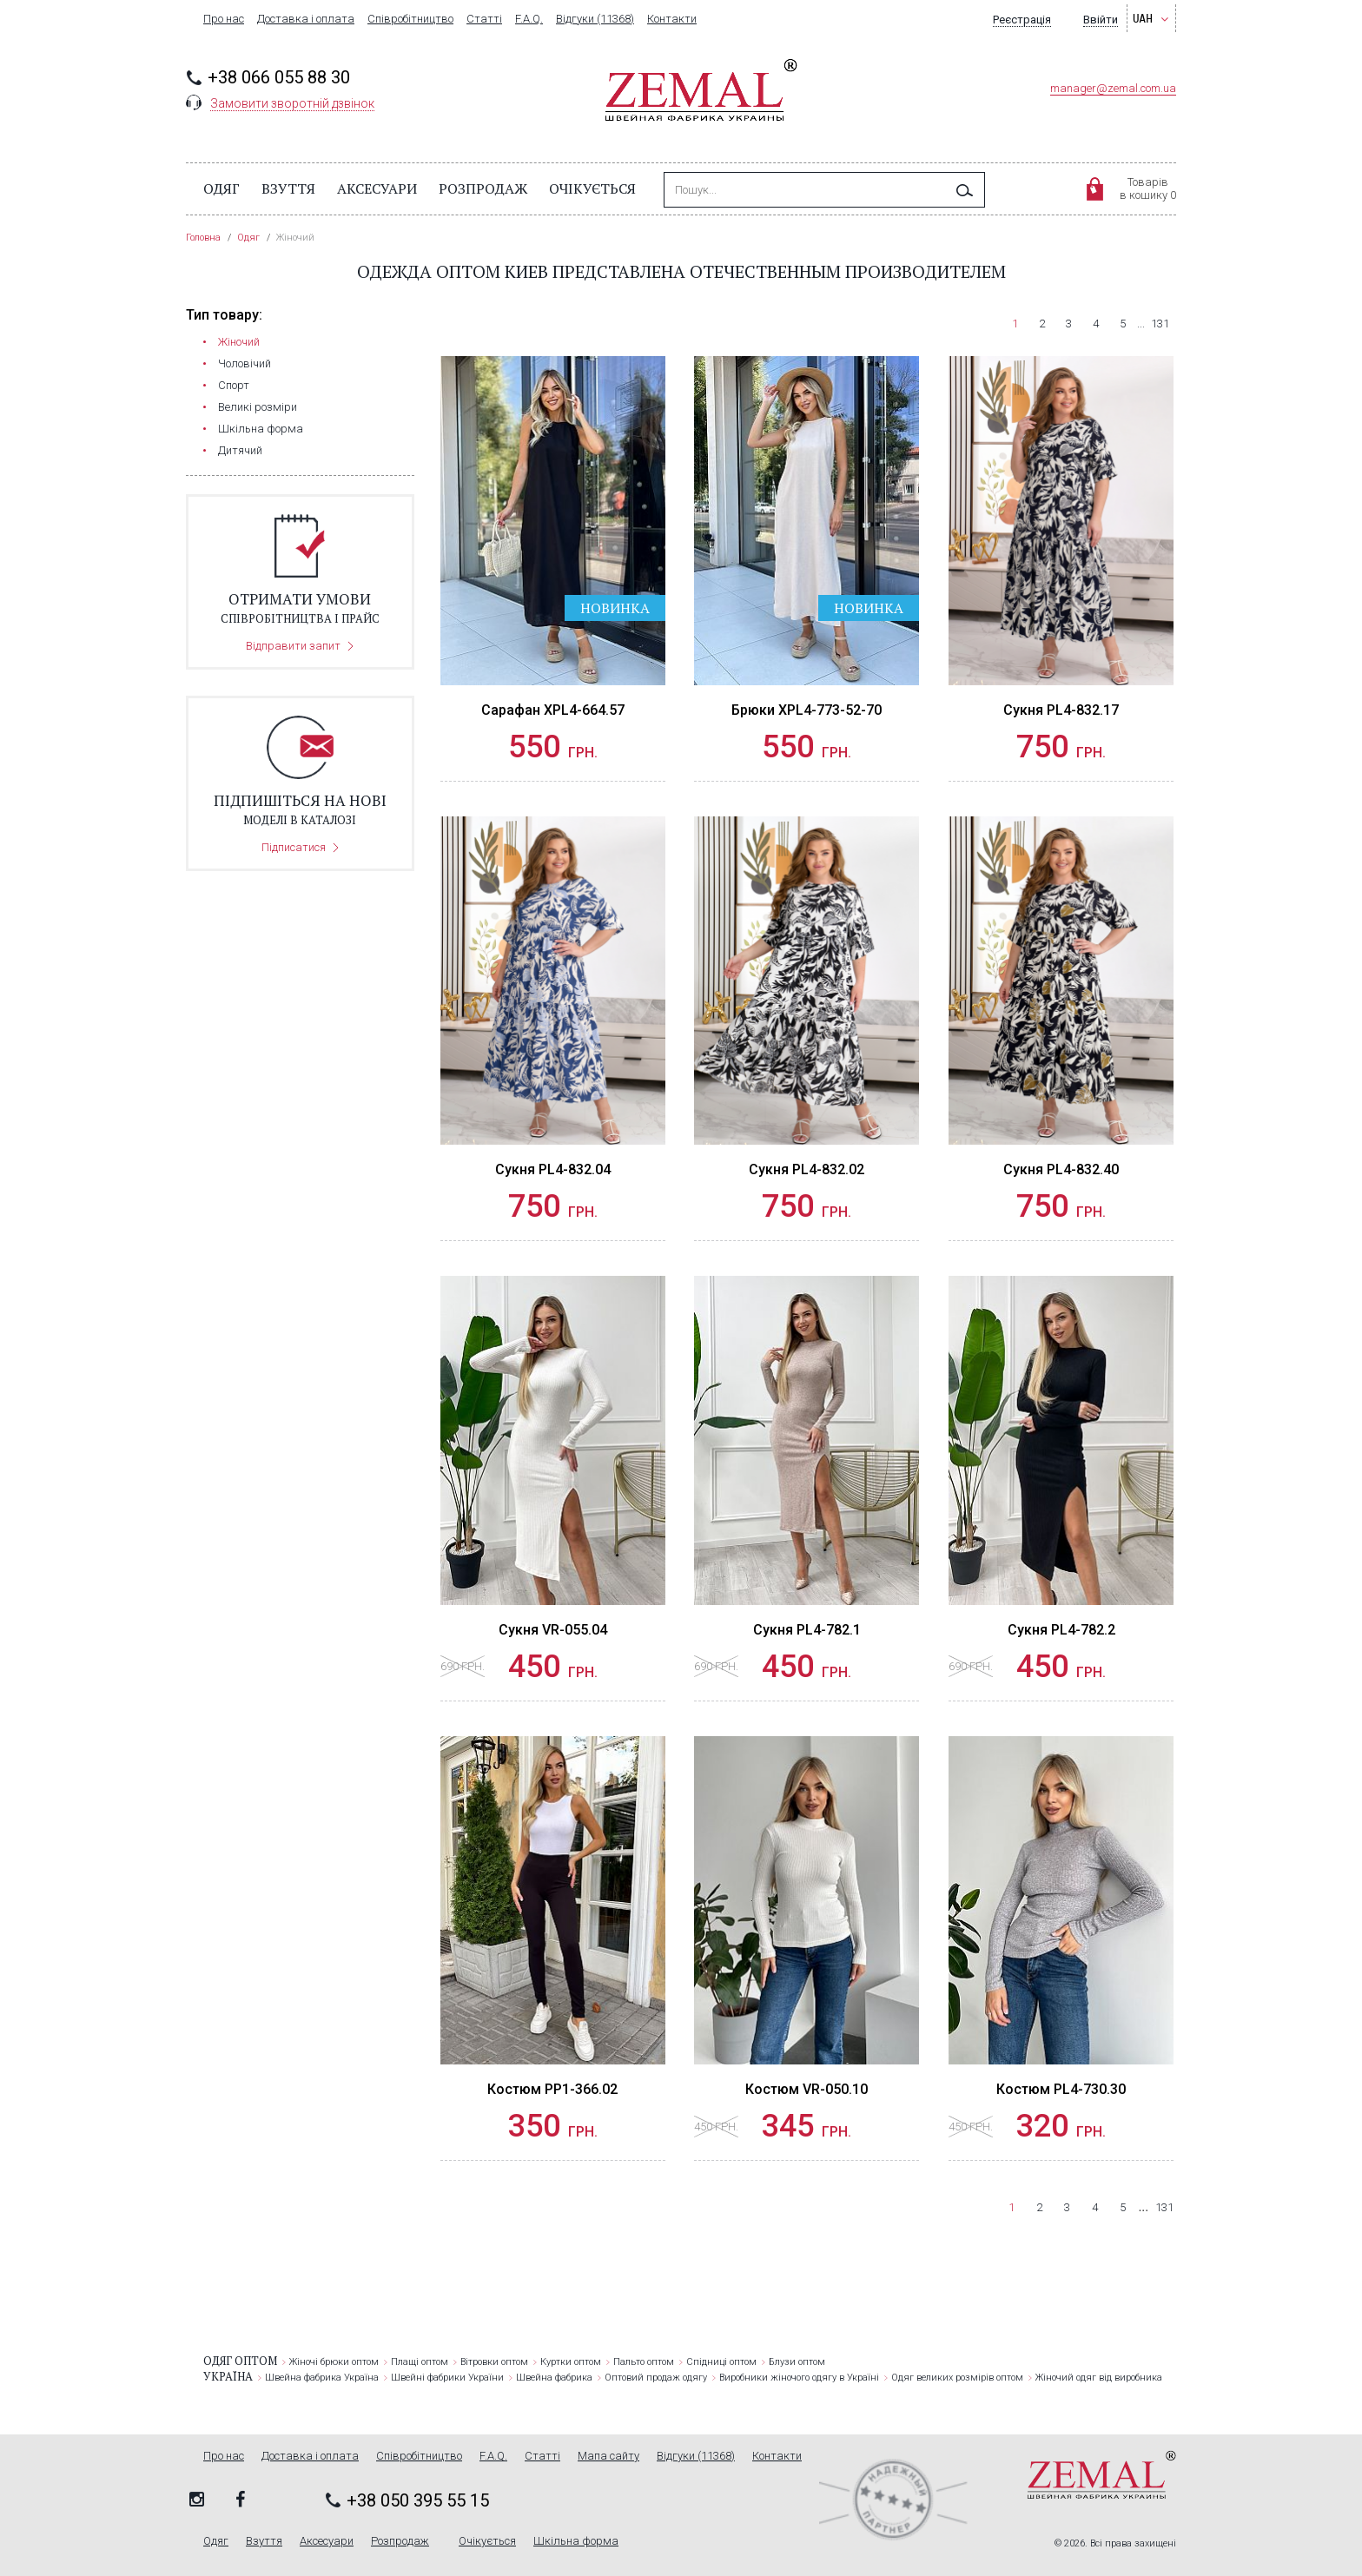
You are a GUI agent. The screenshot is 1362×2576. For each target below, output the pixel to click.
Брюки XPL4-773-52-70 (806, 710)
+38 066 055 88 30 (279, 77)
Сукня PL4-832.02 (806, 1169)
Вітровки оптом (494, 2362)
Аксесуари (377, 188)
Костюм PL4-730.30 (1061, 2089)
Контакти (672, 19)
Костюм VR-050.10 (806, 2089)
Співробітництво (410, 19)
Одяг (221, 188)
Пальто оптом (643, 2362)
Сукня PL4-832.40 (1061, 1169)
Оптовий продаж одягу (656, 2377)
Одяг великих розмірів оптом (957, 2377)
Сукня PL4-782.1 (807, 1630)
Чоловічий (244, 363)
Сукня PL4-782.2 (1061, 1630)
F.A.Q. (529, 19)
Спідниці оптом (721, 2362)
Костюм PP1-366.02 (552, 2089)
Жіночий (239, 341)
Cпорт (233, 385)
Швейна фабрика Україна (322, 2377)
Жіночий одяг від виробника (1098, 2377)
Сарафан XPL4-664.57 (553, 710)
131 (1160, 323)
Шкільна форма (260, 428)
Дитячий (240, 450)
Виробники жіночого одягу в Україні (799, 2377)
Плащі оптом (419, 2362)
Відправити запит (293, 645)
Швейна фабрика (554, 2377)
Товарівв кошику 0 (1148, 188)
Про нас (223, 19)
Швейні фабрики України (447, 2377)
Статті (484, 19)
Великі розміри (257, 406)
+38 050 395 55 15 (418, 2500)
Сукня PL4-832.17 (1061, 710)
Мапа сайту (608, 2456)
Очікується (592, 188)
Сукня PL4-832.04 (553, 1169)
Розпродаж (483, 188)
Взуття (288, 188)
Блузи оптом (797, 2362)
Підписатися (293, 847)
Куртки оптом (570, 2362)
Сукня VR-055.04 (553, 1630)
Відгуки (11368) (595, 19)
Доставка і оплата (305, 19)
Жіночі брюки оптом (334, 2362)
